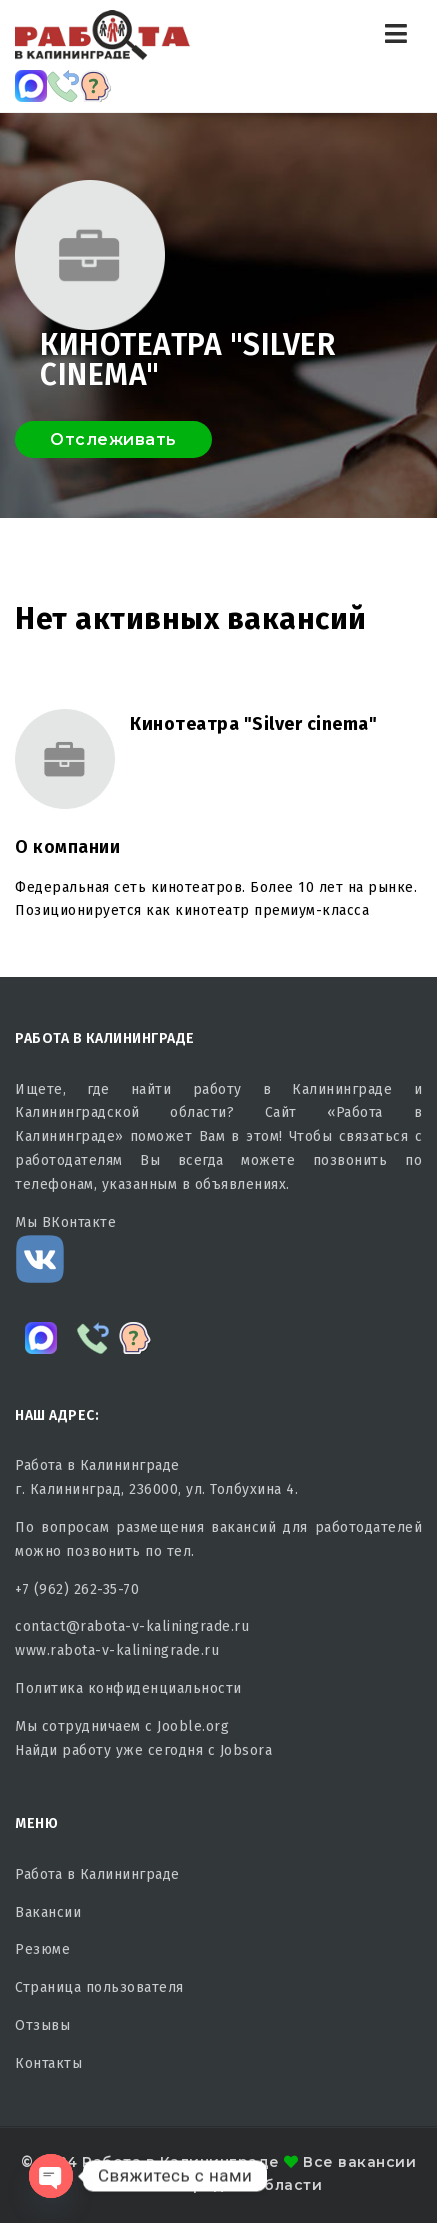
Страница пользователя (99, 1987)
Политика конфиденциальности (128, 1688)
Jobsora (246, 1750)
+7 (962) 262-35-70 (77, 1589)
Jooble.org (193, 1726)
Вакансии (48, 1912)
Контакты (48, 2063)
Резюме (42, 1949)
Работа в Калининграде (97, 1874)
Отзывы (42, 2025)
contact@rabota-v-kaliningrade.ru (132, 1626)
